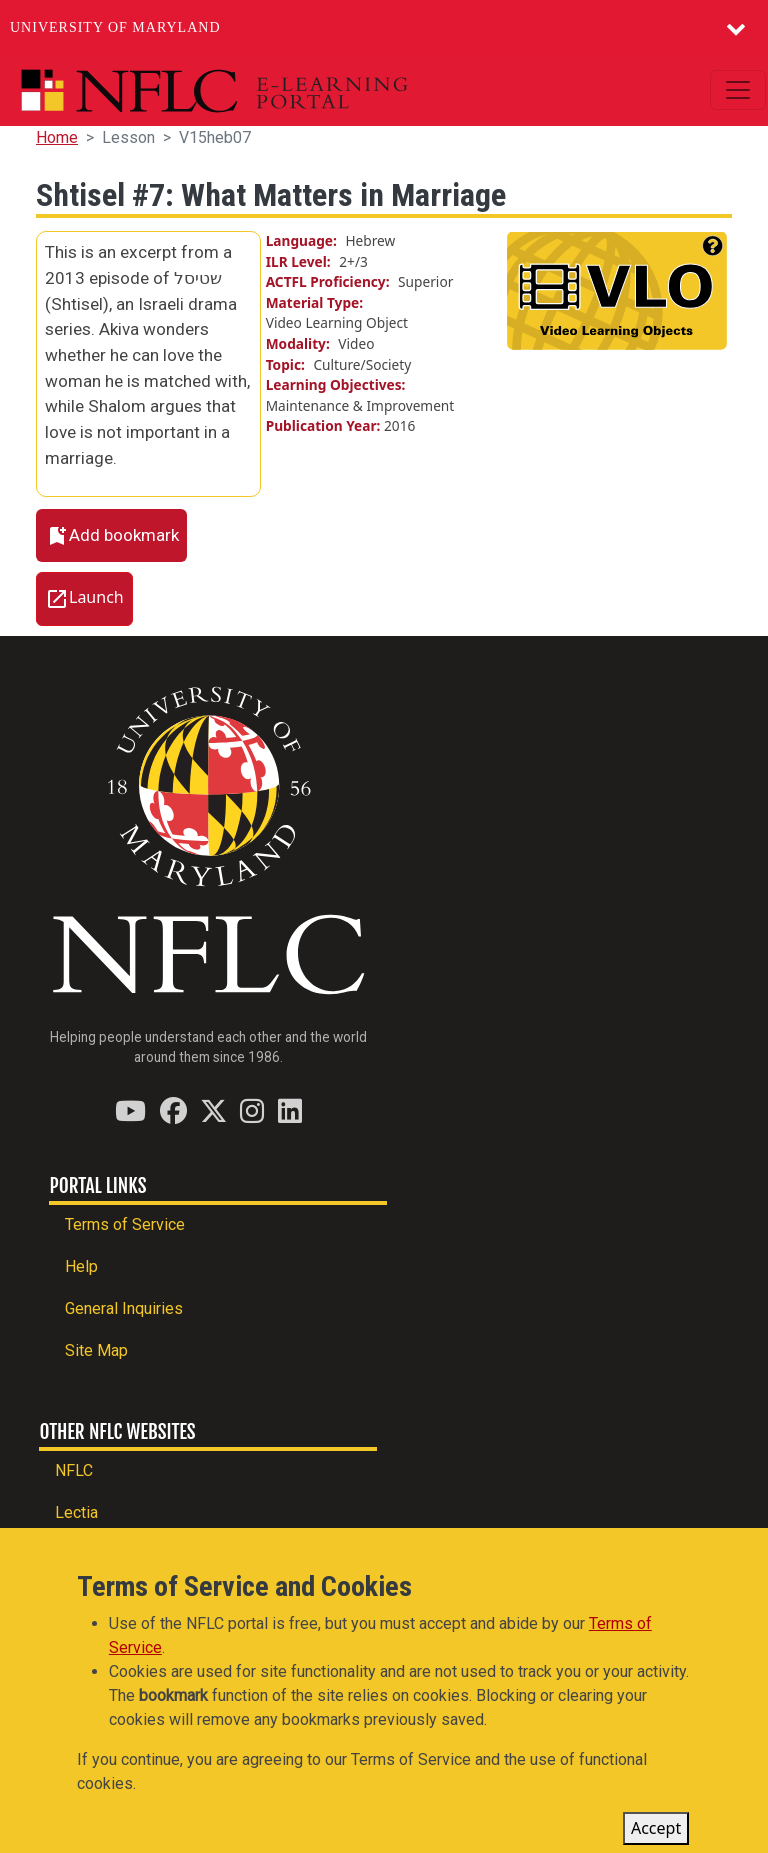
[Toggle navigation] (738, 90)
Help (81, 1266)
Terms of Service (125, 1224)
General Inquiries (124, 1308)
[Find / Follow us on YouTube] (130, 1110)
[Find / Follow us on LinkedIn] (290, 1110)
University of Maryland (115, 27)
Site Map (96, 1350)
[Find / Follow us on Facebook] (173, 1110)
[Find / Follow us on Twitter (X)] (213, 1110)
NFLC (74, 1470)
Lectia (76, 1512)
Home (57, 137)
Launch (96, 598)
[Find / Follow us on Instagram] (252, 1110)
